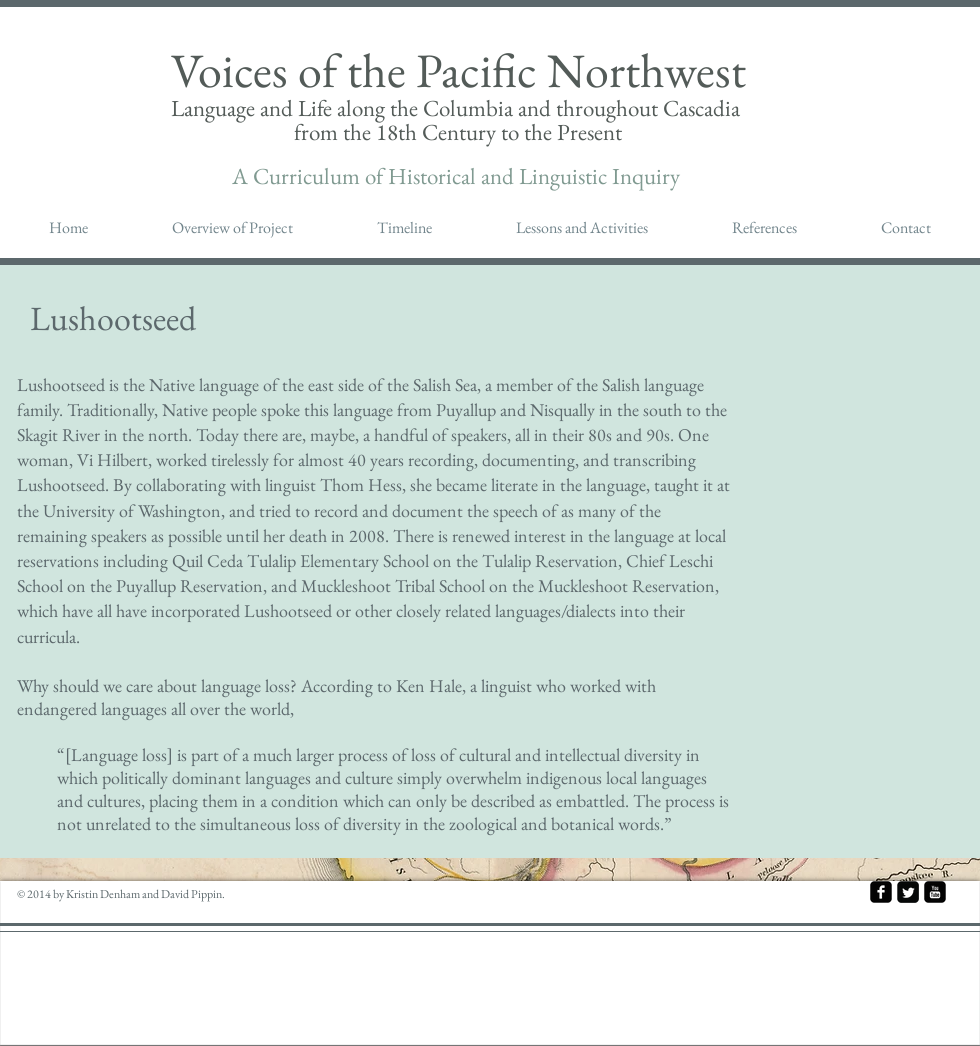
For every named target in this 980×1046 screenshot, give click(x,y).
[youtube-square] (935, 892)
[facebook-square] (881, 892)
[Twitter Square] (908, 892)
